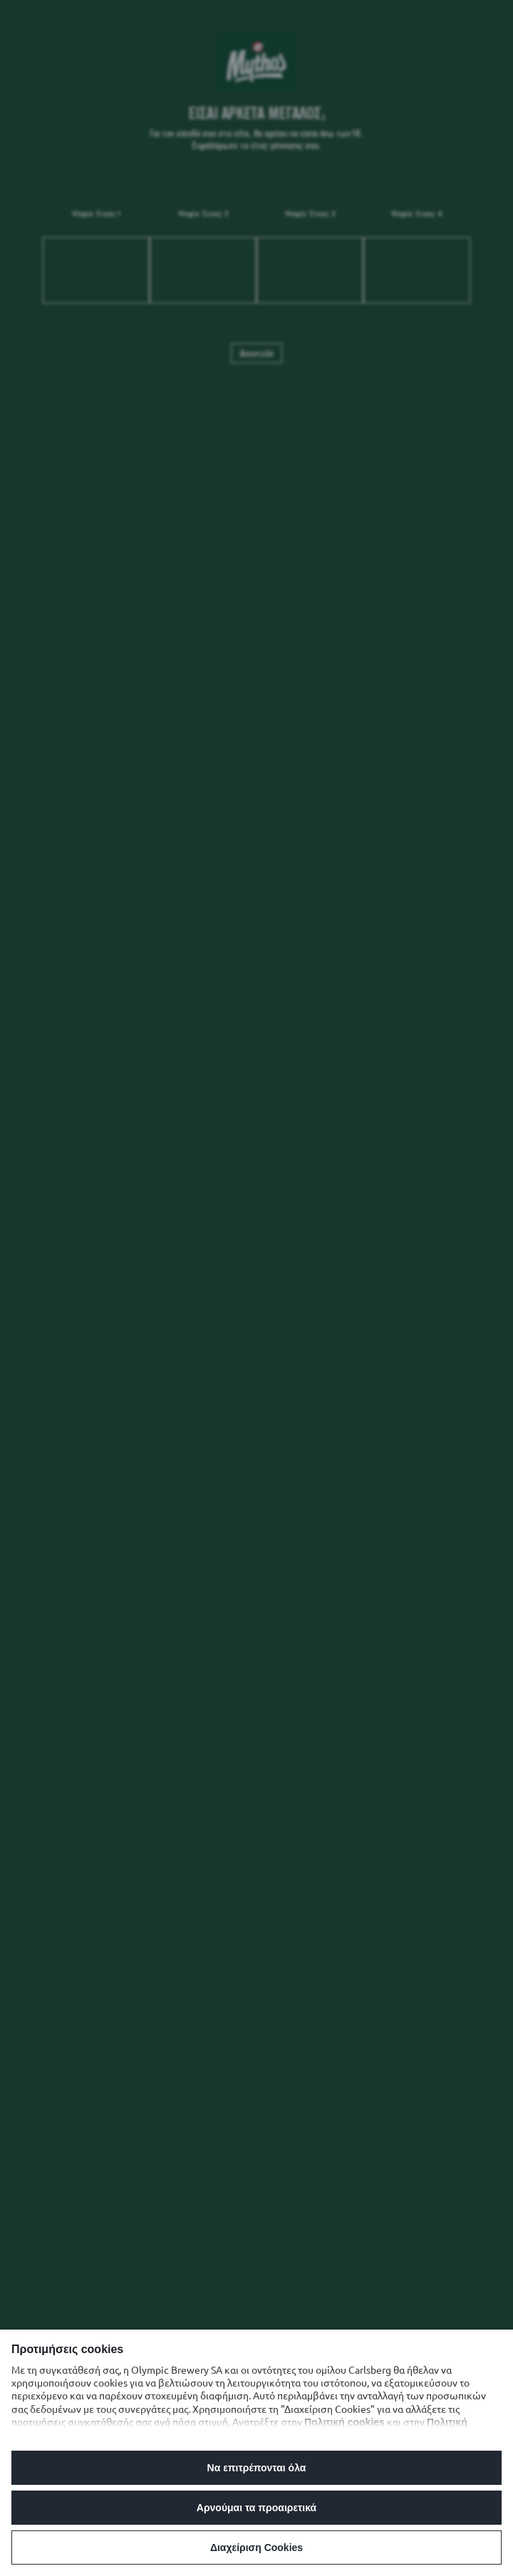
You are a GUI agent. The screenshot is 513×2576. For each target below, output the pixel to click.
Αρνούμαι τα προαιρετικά (256, 2507)
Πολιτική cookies (344, 2422)
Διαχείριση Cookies (256, 2547)
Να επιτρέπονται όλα (256, 2467)
